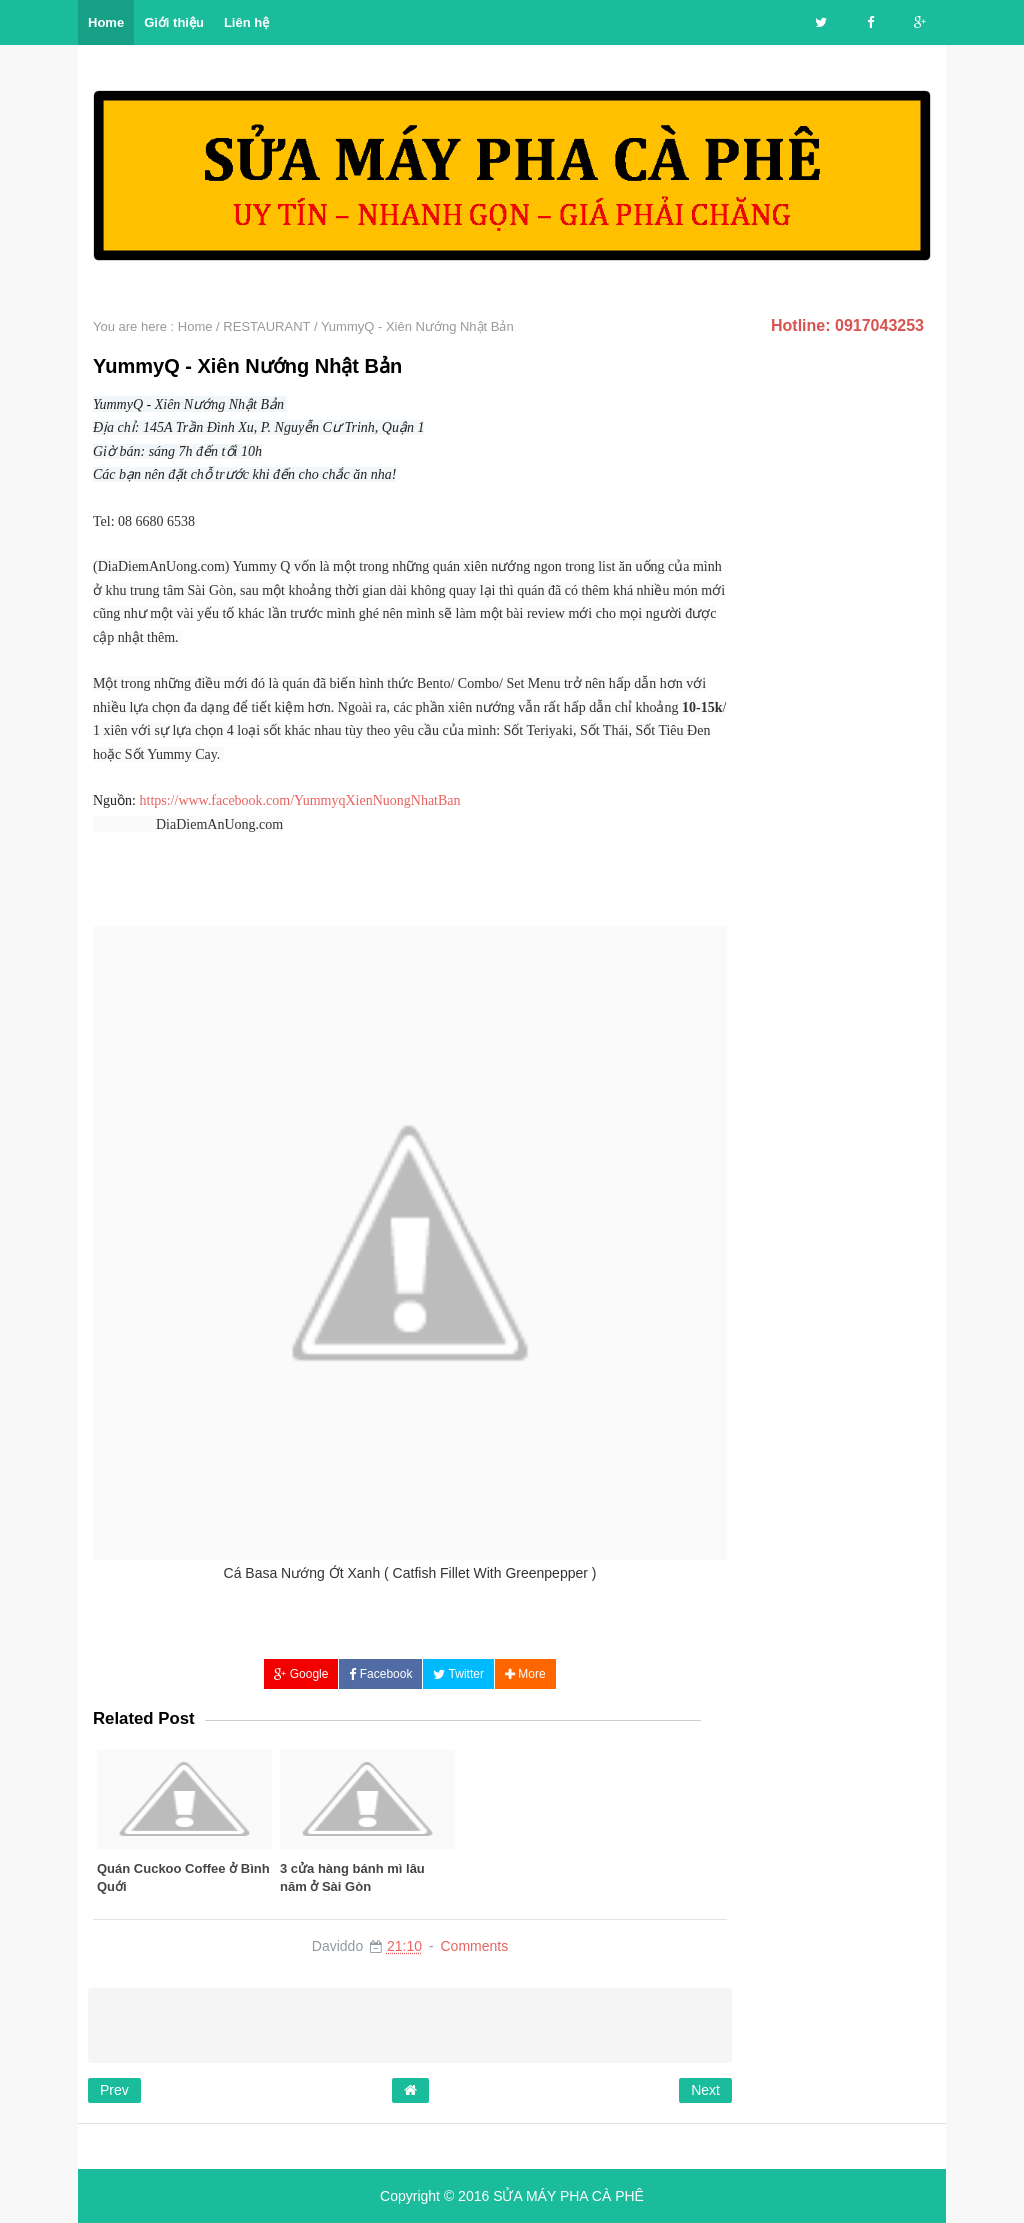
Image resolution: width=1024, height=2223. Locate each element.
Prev (114, 2090)
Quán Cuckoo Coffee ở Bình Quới (183, 1877)
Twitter (458, 1674)
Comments (474, 1946)
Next (705, 2090)
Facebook (380, 1674)
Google (301, 1674)
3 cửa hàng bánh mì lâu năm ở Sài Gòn (352, 1877)
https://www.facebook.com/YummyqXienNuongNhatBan (300, 800)
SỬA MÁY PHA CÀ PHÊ (568, 2196)
